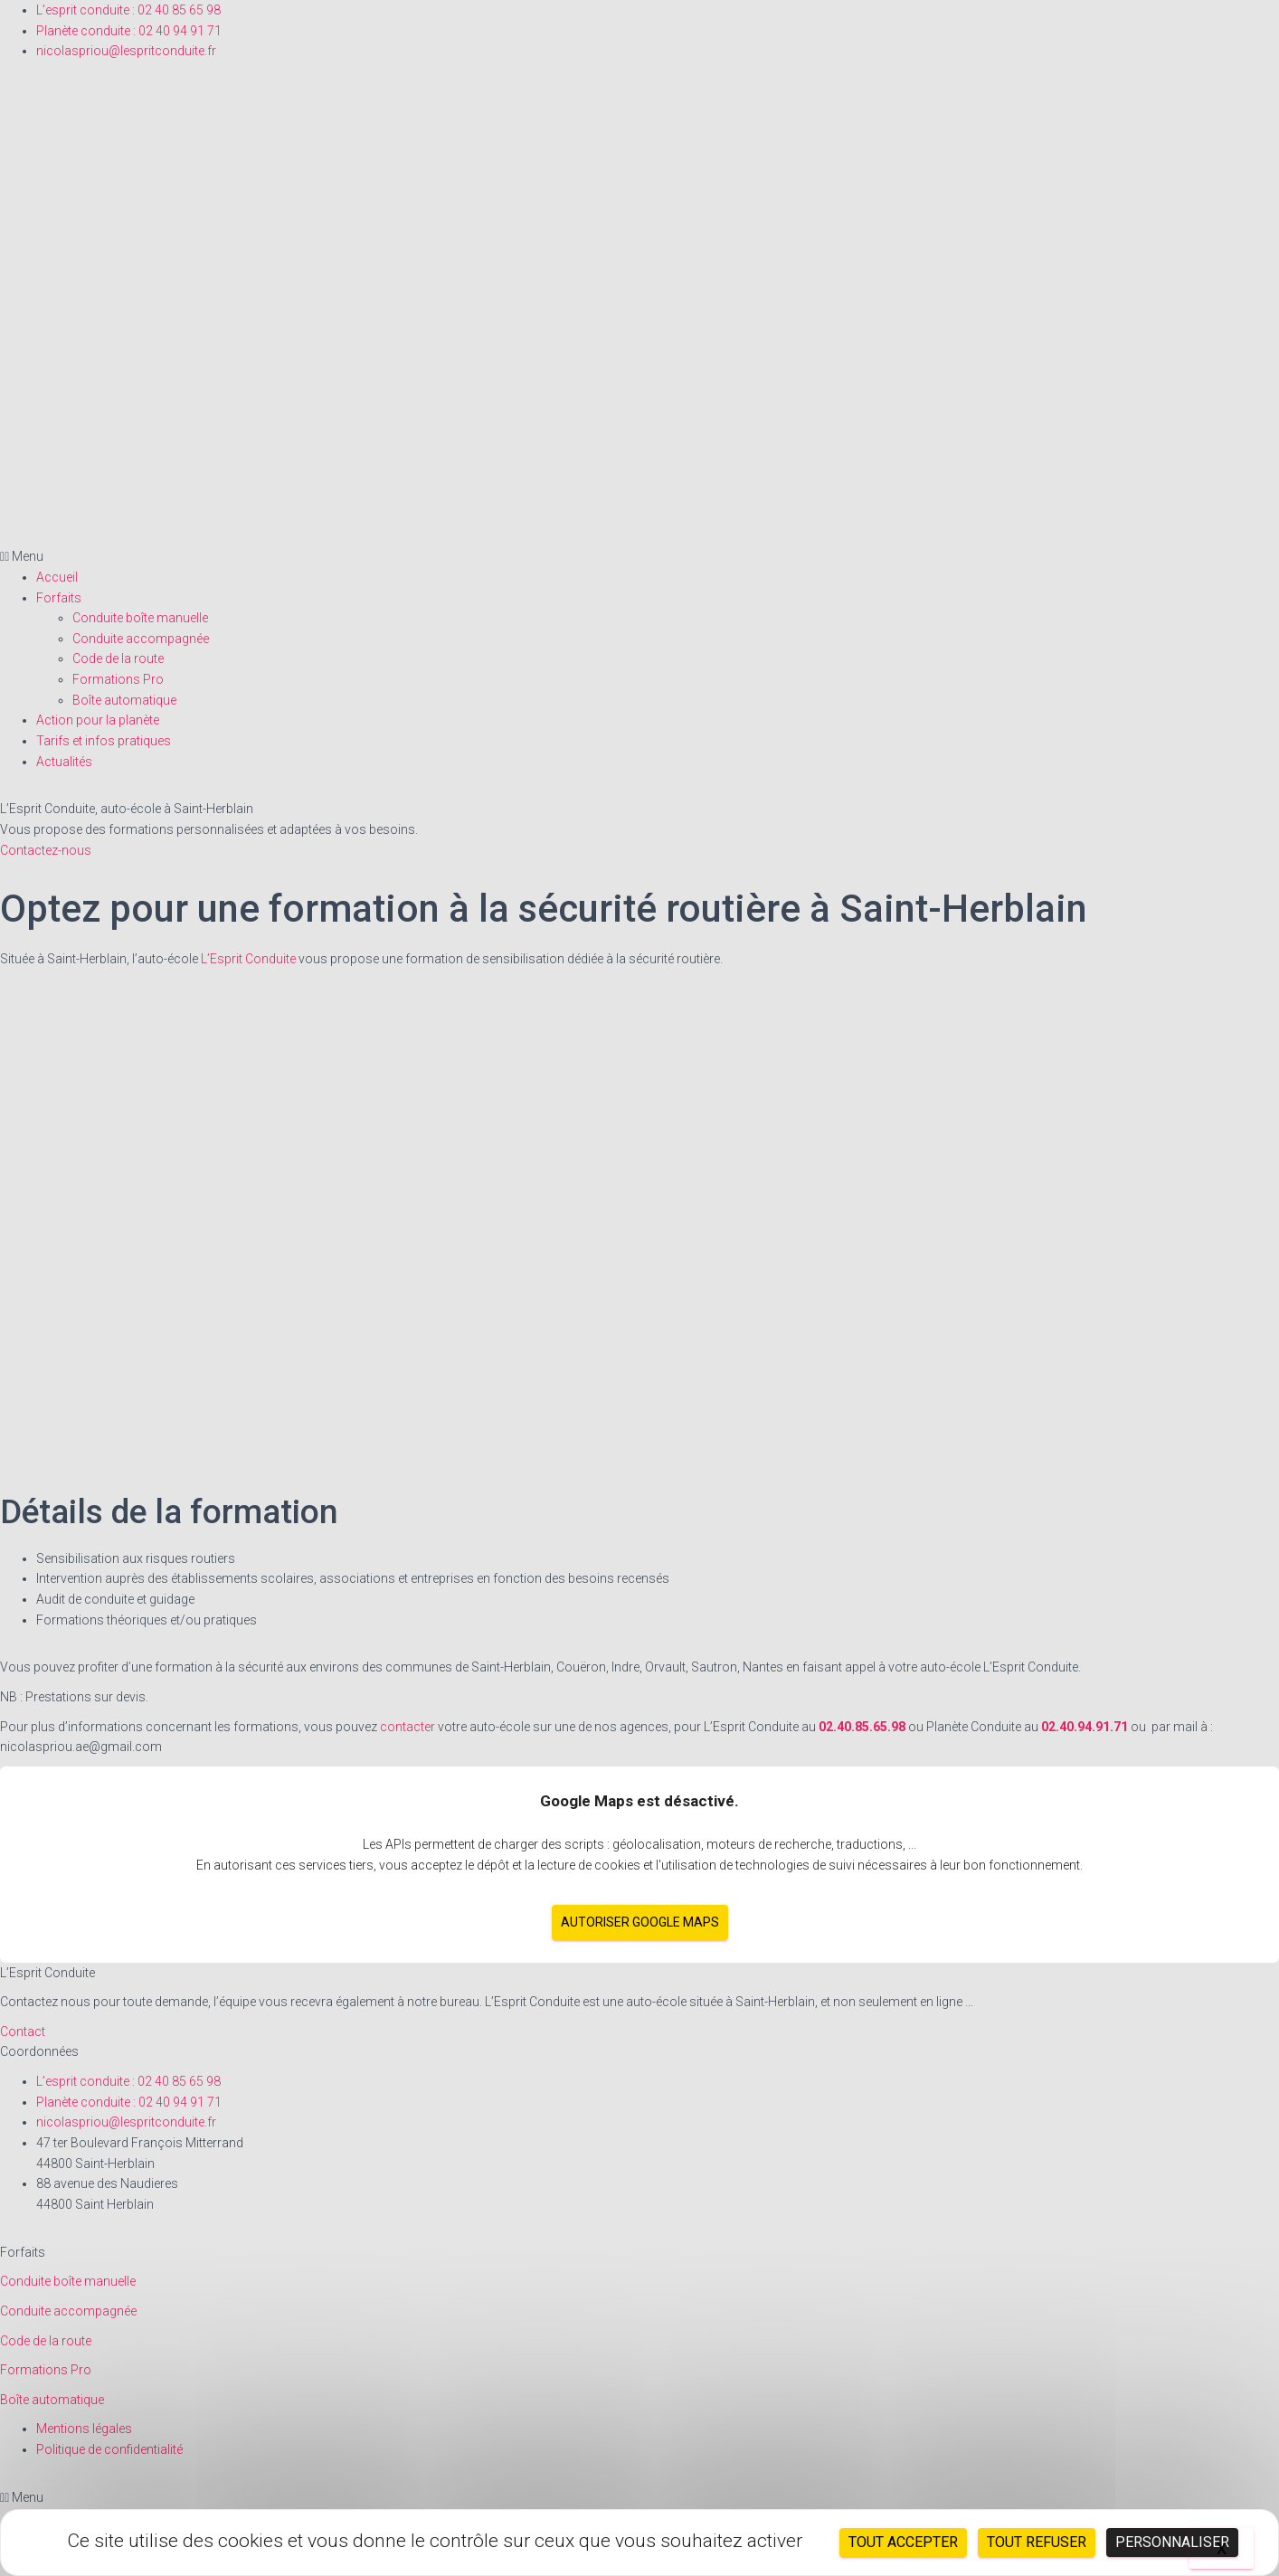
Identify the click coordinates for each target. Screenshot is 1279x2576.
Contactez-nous (45, 850)
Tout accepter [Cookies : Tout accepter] (903, 2542)
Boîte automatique (124, 700)
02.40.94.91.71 (1086, 1726)
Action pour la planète (97, 720)
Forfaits (58, 598)
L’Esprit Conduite (248, 959)
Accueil (57, 577)
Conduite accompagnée (140, 638)
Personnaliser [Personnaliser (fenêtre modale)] (1172, 2542)
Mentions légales (84, 2428)
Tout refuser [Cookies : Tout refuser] (1036, 2542)
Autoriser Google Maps (640, 1922)
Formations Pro (118, 679)
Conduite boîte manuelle (140, 618)
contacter (407, 1726)
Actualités (64, 761)
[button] (639, 556)
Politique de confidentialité (109, 2449)
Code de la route (118, 658)
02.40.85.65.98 (863, 1726)
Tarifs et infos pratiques (103, 741)
